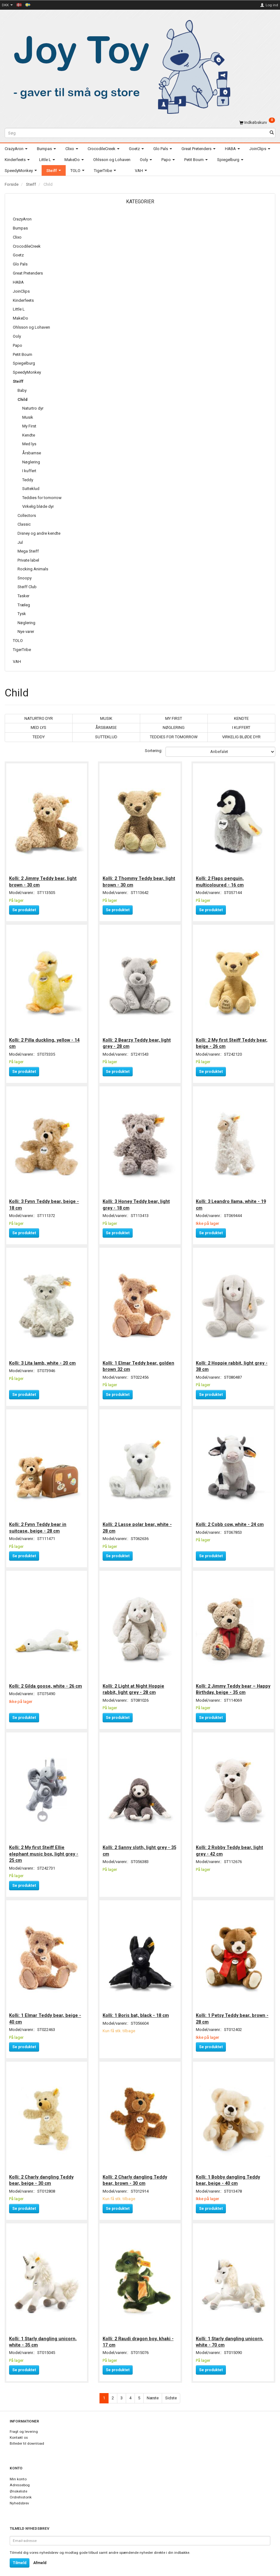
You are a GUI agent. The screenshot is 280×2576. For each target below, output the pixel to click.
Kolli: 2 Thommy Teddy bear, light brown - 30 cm (139, 880)
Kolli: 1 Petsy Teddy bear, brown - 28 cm (232, 2011)
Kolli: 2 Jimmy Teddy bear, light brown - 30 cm (43, 880)
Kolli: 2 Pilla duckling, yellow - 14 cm (45, 1041)
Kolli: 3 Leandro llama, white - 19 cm (231, 1201)
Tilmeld (19, 2554)
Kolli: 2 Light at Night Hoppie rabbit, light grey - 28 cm (134, 1684)
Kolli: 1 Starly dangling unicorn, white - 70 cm (230, 2332)
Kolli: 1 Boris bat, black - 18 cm (136, 2008)
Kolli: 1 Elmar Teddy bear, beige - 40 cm (46, 2011)
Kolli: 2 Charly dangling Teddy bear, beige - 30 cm (42, 2172)
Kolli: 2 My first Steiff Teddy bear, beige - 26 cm (232, 1041)
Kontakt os (19, 2429)
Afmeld (39, 2554)
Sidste (171, 2389)
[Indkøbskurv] (257, 122)
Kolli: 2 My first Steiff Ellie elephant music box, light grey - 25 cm (44, 1847)
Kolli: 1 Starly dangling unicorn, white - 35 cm (43, 2332)
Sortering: (153, 750)
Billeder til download (27, 2435)
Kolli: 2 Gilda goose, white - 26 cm (46, 1680)
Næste (153, 2389)
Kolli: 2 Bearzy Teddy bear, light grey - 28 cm (137, 1041)
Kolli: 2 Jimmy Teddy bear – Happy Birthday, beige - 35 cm (228, 1684)
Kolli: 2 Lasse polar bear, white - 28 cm (137, 1523)
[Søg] (272, 133)
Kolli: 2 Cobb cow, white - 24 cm (230, 1520)
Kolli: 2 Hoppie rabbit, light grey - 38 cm (232, 1362)
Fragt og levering (24, 2423)
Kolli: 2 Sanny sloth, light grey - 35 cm (139, 1844)
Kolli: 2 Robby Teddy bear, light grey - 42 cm (230, 1844)
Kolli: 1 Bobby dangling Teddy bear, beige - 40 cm (228, 2172)
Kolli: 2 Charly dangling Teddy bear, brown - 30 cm (135, 2172)
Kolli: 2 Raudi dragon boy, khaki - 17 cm (138, 2332)
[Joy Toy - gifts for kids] (118, 65)
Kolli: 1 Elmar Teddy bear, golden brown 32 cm (139, 1362)
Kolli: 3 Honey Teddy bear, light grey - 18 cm (136, 1201)
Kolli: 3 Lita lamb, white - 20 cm (43, 1359)
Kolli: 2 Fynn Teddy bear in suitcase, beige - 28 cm (38, 1523)
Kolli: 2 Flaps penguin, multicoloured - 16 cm (220, 880)
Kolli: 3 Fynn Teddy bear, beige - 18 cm (44, 1201)
